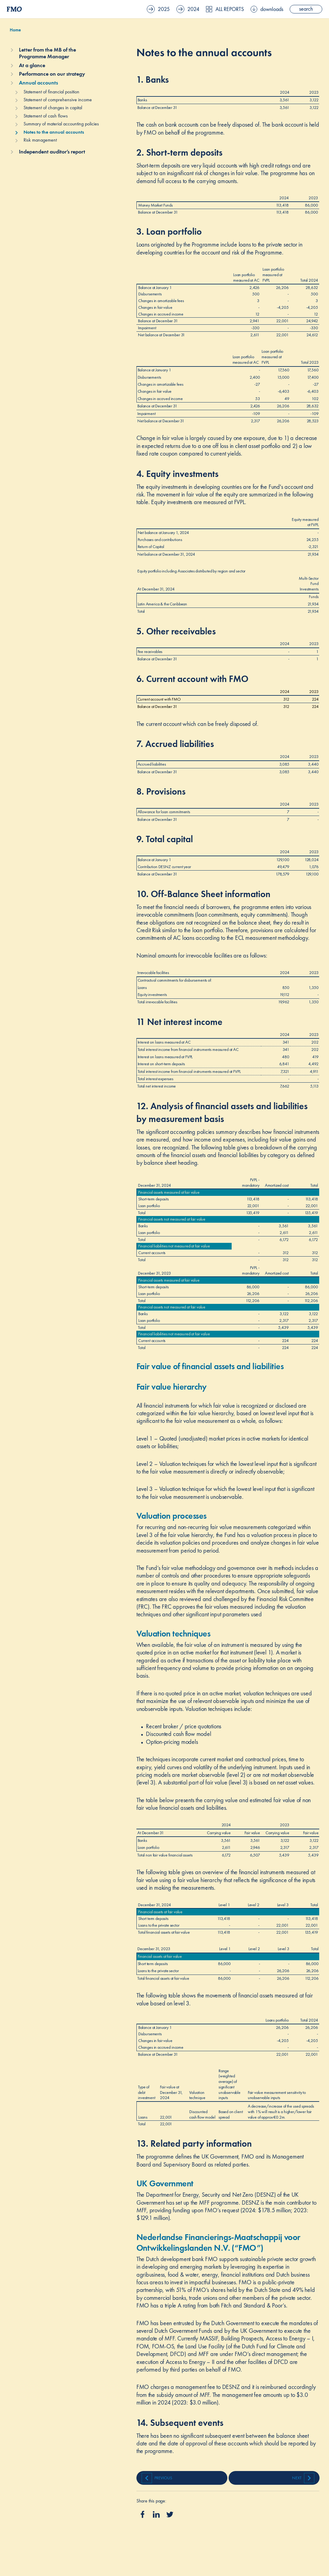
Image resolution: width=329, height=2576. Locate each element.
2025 (158, 9)
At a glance (32, 65)
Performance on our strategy (52, 73)
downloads (267, 9)
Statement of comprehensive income (58, 100)
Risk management (40, 140)
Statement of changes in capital (53, 107)
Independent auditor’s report (52, 151)
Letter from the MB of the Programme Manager (47, 53)
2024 (187, 9)
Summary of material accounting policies (61, 124)
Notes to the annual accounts (54, 132)
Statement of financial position (51, 92)
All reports (225, 9)
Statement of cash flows (46, 116)
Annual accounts (38, 82)
